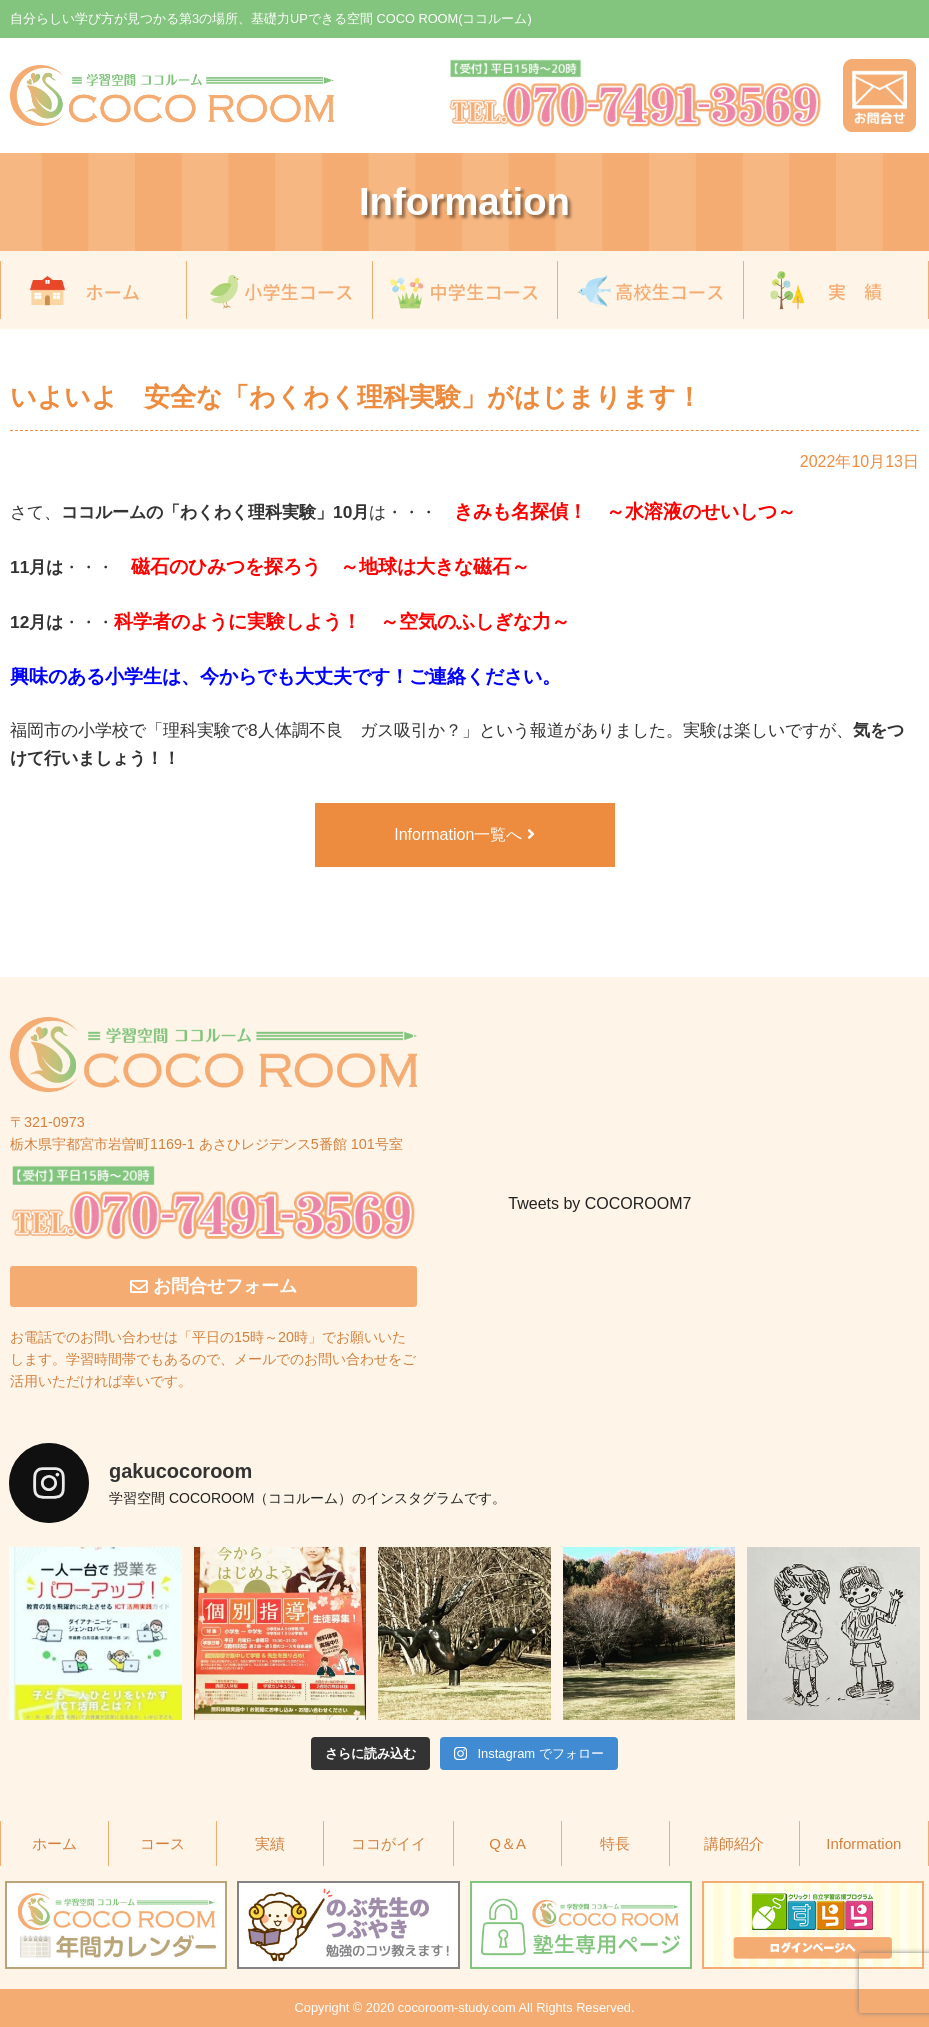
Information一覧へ (464, 834)
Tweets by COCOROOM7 (599, 1203)
